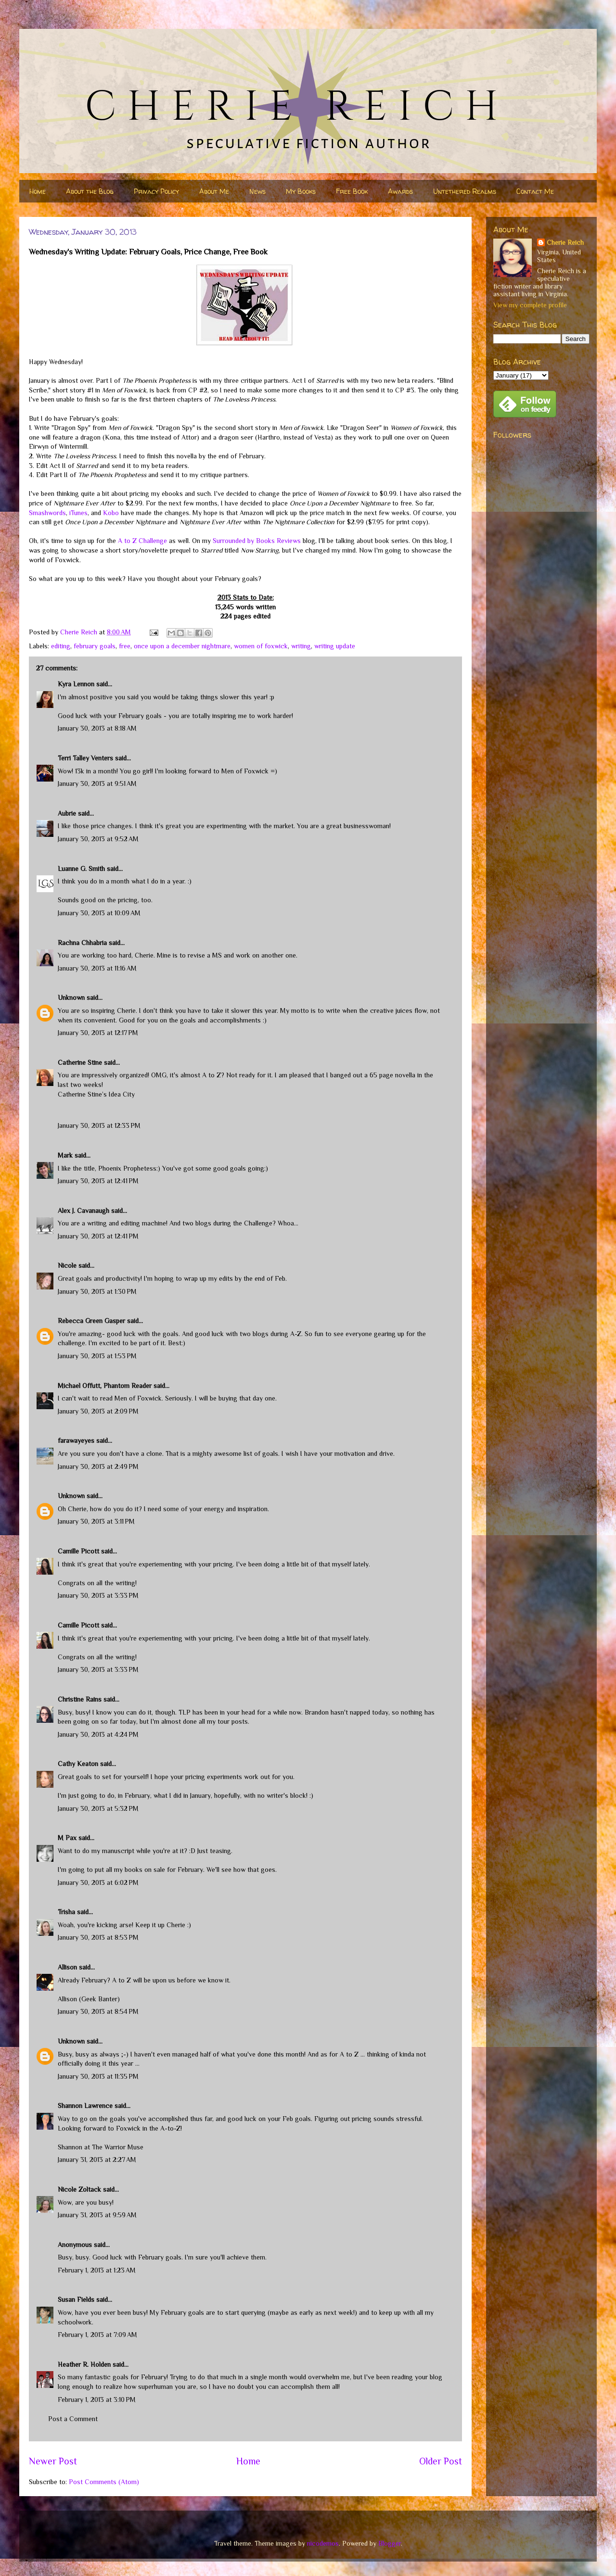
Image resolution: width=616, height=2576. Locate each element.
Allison (67, 1967)
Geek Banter (99, 1999)
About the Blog (90, 191)
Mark (65, 1155)
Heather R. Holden (84, 2364)
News (257, 191)
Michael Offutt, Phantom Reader (105, 1385)
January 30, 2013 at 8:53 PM (98, 1937)
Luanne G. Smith (81, 868)
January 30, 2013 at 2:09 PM (98, 1411)
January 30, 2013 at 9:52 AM (98, 839)
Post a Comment (73, 2419)
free (124, 646)
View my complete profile (530, 305)
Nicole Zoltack (79, 2189)
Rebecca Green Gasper (91, 1321)
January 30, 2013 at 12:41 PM (98, 1181)
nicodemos (323, 2543)
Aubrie (67, 813)
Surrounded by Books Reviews (257, 540)
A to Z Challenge (142, 540)
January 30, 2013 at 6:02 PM (98, 1882)
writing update (334, 646)
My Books (301, 191)
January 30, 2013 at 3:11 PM (96, 1521)
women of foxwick (261, 646)
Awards (400, 191)
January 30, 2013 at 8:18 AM (97, 728)
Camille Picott (78, 1551)
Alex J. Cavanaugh (83, 1210)
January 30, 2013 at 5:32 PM (98, 1808)
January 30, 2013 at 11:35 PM (98, 2076)
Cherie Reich (565, 242)
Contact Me (535, 191)
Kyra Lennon (76, 684)
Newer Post (53, 2461)
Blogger (389, 2543)
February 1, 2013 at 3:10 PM (97, 2399)
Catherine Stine (80, 1062)
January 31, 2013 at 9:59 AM (97, 2215)
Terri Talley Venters (85, 758)
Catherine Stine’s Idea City (96, 1094)
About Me (214, 191)
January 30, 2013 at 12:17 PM (98, 1032)
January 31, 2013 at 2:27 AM (97, 2159)
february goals (95, 646)
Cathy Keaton (78, 1764)
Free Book (352, 191)
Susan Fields (76, 2299)
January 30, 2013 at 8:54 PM (98, 2011)
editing (60, 646)
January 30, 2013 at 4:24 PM (98, 1734)
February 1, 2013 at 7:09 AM (97, 2334)
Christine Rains (80, 1699)
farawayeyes (76, 1440)
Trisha (66, 1912)
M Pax (67, 1838)
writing (301, 646)
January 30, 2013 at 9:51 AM (97, 783)
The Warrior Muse (117, 2147)
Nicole (67, 1265)
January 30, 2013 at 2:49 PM (98, 1466)
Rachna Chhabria (82, 943)
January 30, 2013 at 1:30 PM (97, 1291)
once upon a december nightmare (182, 646)
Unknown (71, 997)
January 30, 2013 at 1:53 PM (97, 1356)
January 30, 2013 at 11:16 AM (97, 968)
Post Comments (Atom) (104, 2482)
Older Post (440, 2461)
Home (37, 191)
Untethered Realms (464, 191)
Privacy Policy (156, 191)
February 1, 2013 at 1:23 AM (97, 2270)
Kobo (111, 513)
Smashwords (47, 513)
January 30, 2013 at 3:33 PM (98, 1595)
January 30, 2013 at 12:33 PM (99, 1125)
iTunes (78, 513)
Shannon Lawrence (85, 2105)
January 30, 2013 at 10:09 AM (99, 913)
